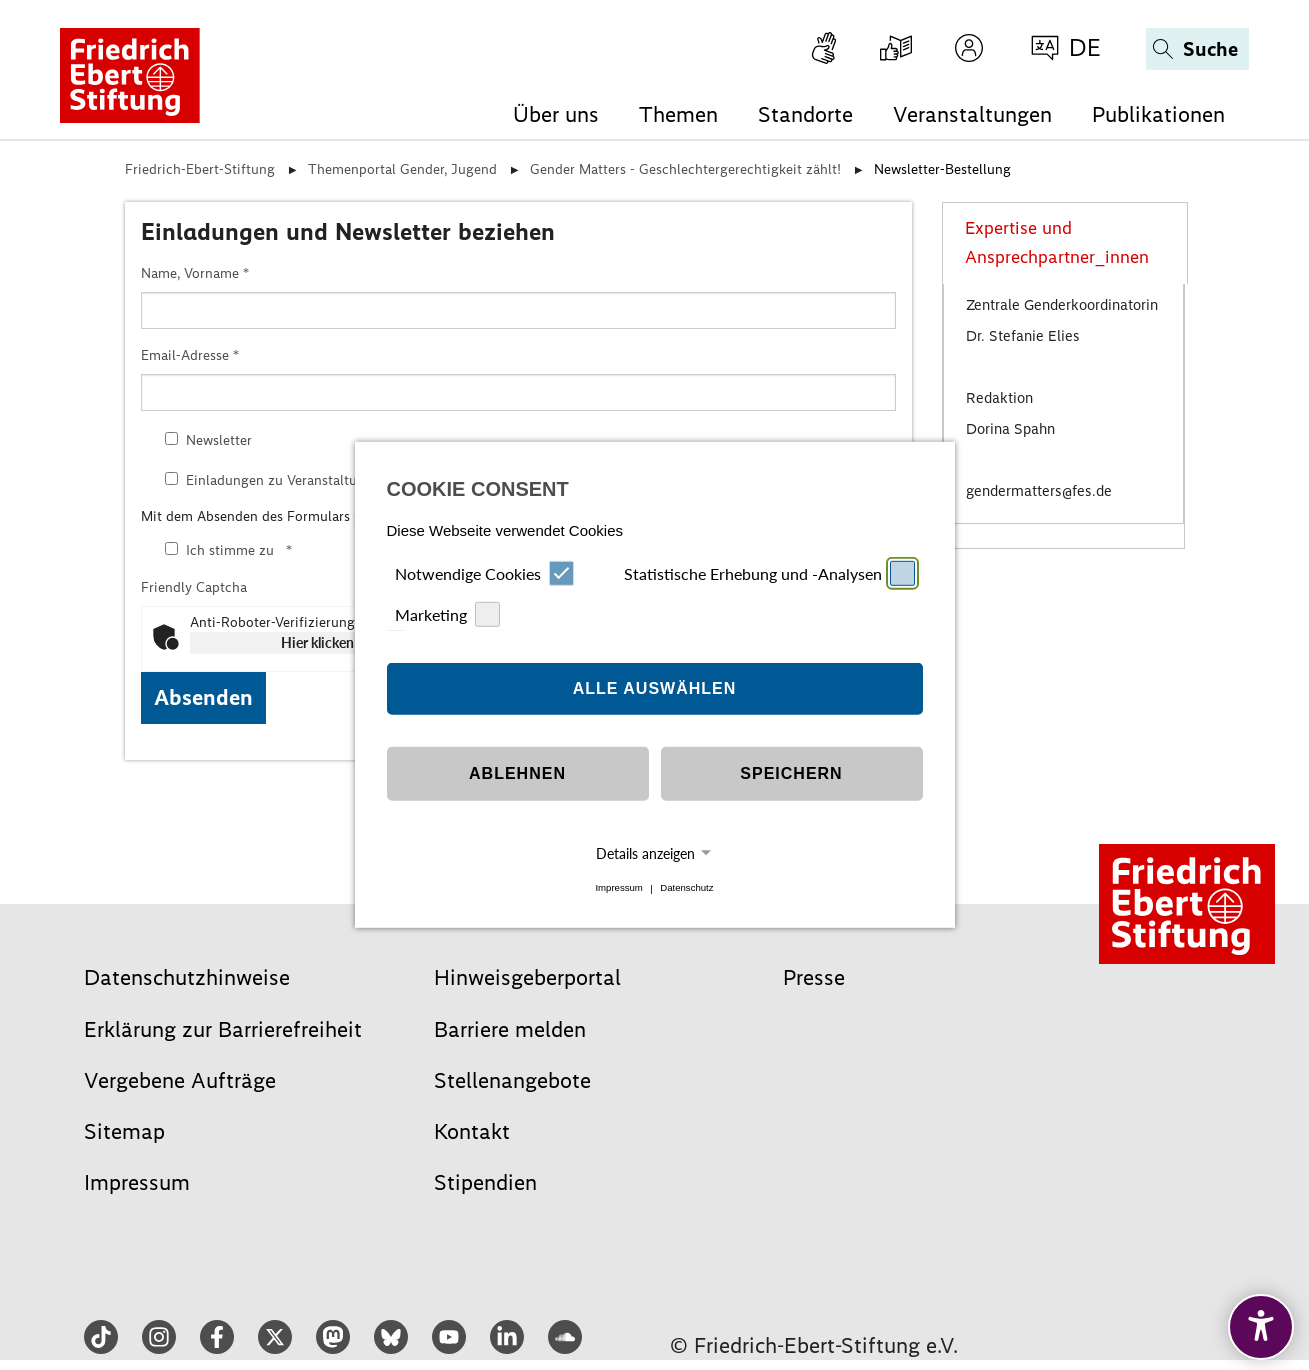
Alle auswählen (655, 688)
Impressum (618, 888)
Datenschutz (686, 888)
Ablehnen (517, 773)
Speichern (791, 773)
